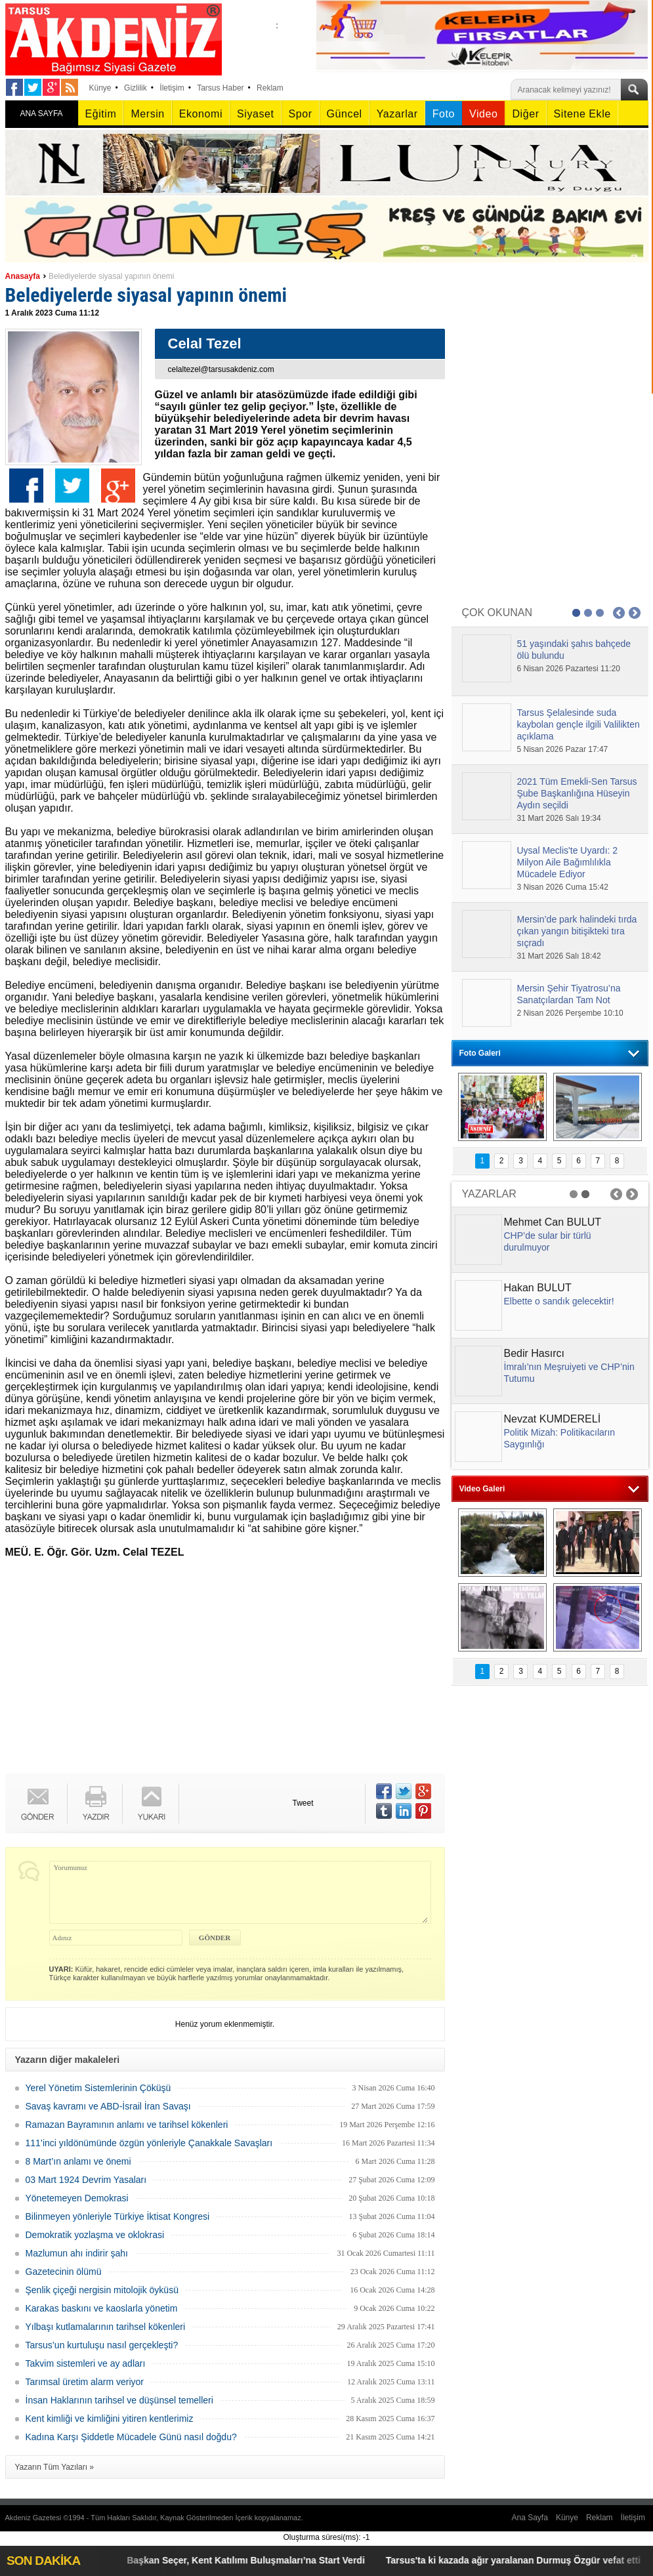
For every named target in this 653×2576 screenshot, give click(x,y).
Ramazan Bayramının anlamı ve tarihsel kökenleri (127, 2124)
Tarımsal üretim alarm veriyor (85, 2382)
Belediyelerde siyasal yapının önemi (111, 276)
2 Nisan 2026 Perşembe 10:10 (570, 1013)
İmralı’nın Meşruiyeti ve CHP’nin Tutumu (569, 1372)
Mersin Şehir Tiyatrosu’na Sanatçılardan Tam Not (569, 994)
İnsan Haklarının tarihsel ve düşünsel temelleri (119, 2400)
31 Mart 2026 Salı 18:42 (559, 956)
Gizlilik (135, 88)
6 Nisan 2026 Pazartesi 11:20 (568, 668)
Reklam (270, 88)
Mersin (147, 113)
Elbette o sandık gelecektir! (559, 1301)
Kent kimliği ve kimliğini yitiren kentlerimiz (110, 2418)
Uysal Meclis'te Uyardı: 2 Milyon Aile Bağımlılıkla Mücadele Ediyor (567, 862)
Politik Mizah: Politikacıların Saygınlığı (560, 1438)
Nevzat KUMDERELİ (552, 1418)
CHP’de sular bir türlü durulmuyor (547, 1241)
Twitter (72, 485)
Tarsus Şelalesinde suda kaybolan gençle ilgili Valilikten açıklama (578, 724)
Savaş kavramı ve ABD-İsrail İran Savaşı (108, 2106)
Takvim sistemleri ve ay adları (86, 2363)
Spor (300, 113)
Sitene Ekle (582, 113)
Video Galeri (482, 1488)
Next (635, 613)
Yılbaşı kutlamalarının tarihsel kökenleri (106, 2326)
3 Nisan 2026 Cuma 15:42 (562, 887)
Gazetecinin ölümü (64, 2271)
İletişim (171, 88)
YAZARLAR (489, 1193)
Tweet (303, 1803)
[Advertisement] (218, 1668)
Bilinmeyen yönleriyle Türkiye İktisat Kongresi (118, 2216)
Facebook (26, 485)
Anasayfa (22, 276)
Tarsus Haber (220, 88)
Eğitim (101, 113)
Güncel (344, 113)
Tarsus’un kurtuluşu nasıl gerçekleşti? (102, 2345)
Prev (619, 613)
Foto (443, 113)
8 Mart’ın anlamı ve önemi (78, 2161)
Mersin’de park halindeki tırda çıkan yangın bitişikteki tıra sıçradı (577, 931)
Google (118, 485)
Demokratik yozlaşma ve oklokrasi (95, 2235)
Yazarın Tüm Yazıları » (55, 2467)
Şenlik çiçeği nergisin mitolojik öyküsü (102, 2290)
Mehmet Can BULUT (553, 1222)
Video (483, 113)
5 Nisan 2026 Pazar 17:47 (562, 749)
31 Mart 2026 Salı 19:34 (559, 818)
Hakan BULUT (538, 1287)
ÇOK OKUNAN (497, 612)
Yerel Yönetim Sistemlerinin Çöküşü (98, 2088)
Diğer (525, 113)
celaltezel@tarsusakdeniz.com (221, 369)
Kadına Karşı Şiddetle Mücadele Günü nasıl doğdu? (131, 2437)
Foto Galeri (480, 1053)
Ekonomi (200, 113)
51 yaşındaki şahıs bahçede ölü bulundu (574, 649)
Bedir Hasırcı (534, 1353)
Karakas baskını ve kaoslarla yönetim (102, 2308)
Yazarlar (397, 113)
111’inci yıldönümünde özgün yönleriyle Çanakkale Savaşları (149, 2143)
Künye (100, 88)
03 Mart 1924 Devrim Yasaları (86, 2179)
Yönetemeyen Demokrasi (77, 2198)
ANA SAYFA (41, 113)
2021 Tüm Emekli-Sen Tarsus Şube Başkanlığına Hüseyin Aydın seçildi (577, 793)
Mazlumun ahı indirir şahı (77, 2253)
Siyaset (255, 113)
